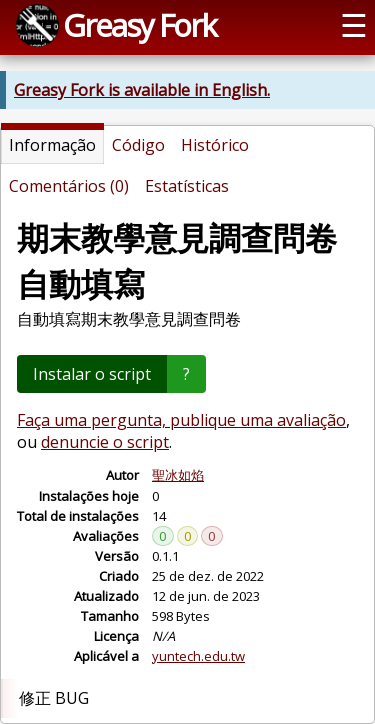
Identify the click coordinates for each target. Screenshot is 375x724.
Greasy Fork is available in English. (142, 90)
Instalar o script (92, 374)
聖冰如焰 (178, 475)
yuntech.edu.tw (198, 656)
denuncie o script (105, 442)
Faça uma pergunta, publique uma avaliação (181, 420)
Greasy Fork (139, 25)
